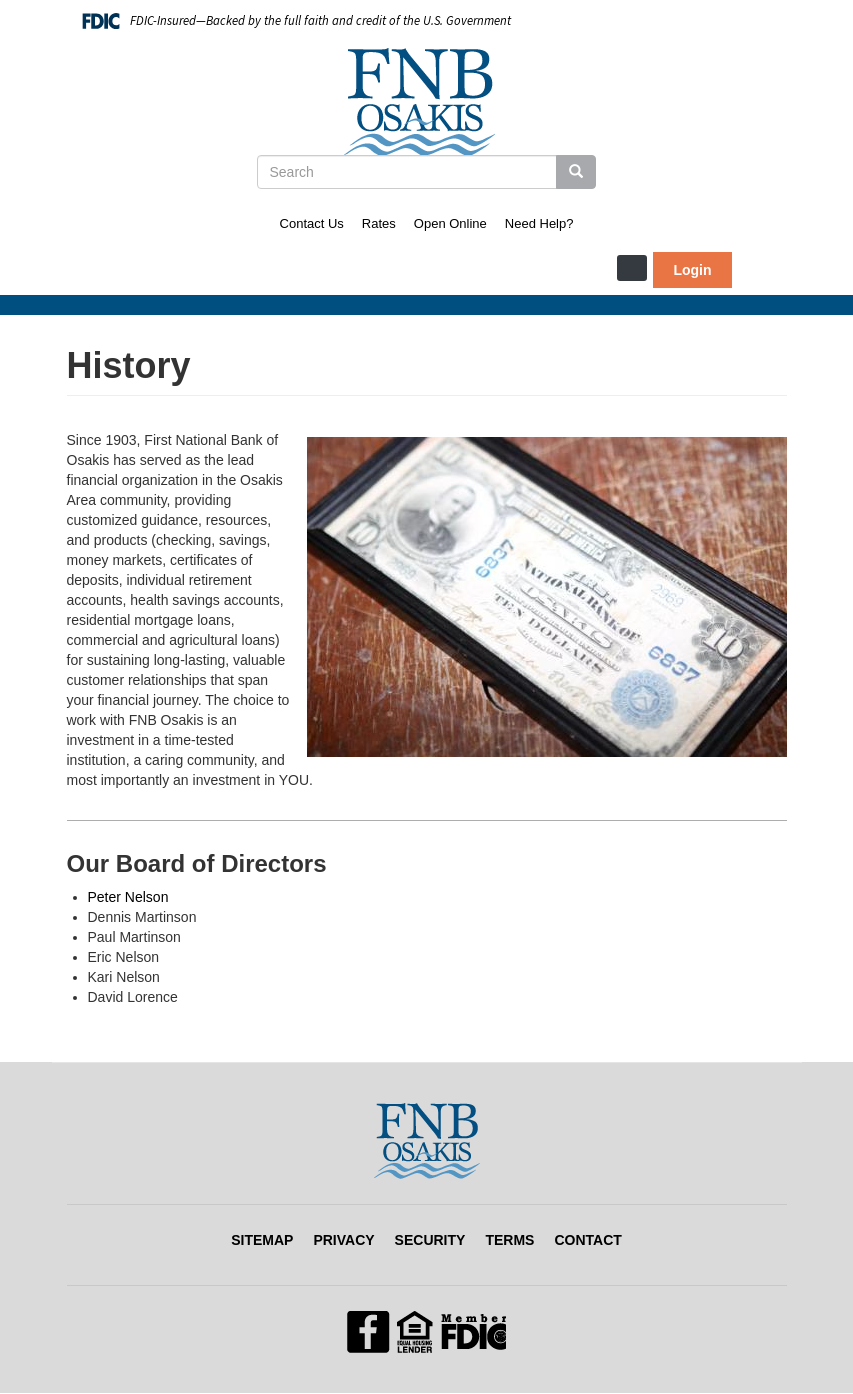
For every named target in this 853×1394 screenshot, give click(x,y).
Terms (509, 1240)
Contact (587, 1240)
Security (430, 1240)
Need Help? (539, 223)
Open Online (450, 223)
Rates (379, 223)
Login (692, 270)
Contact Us (312, 223)
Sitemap (262, 1240)
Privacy (343, 1240)
